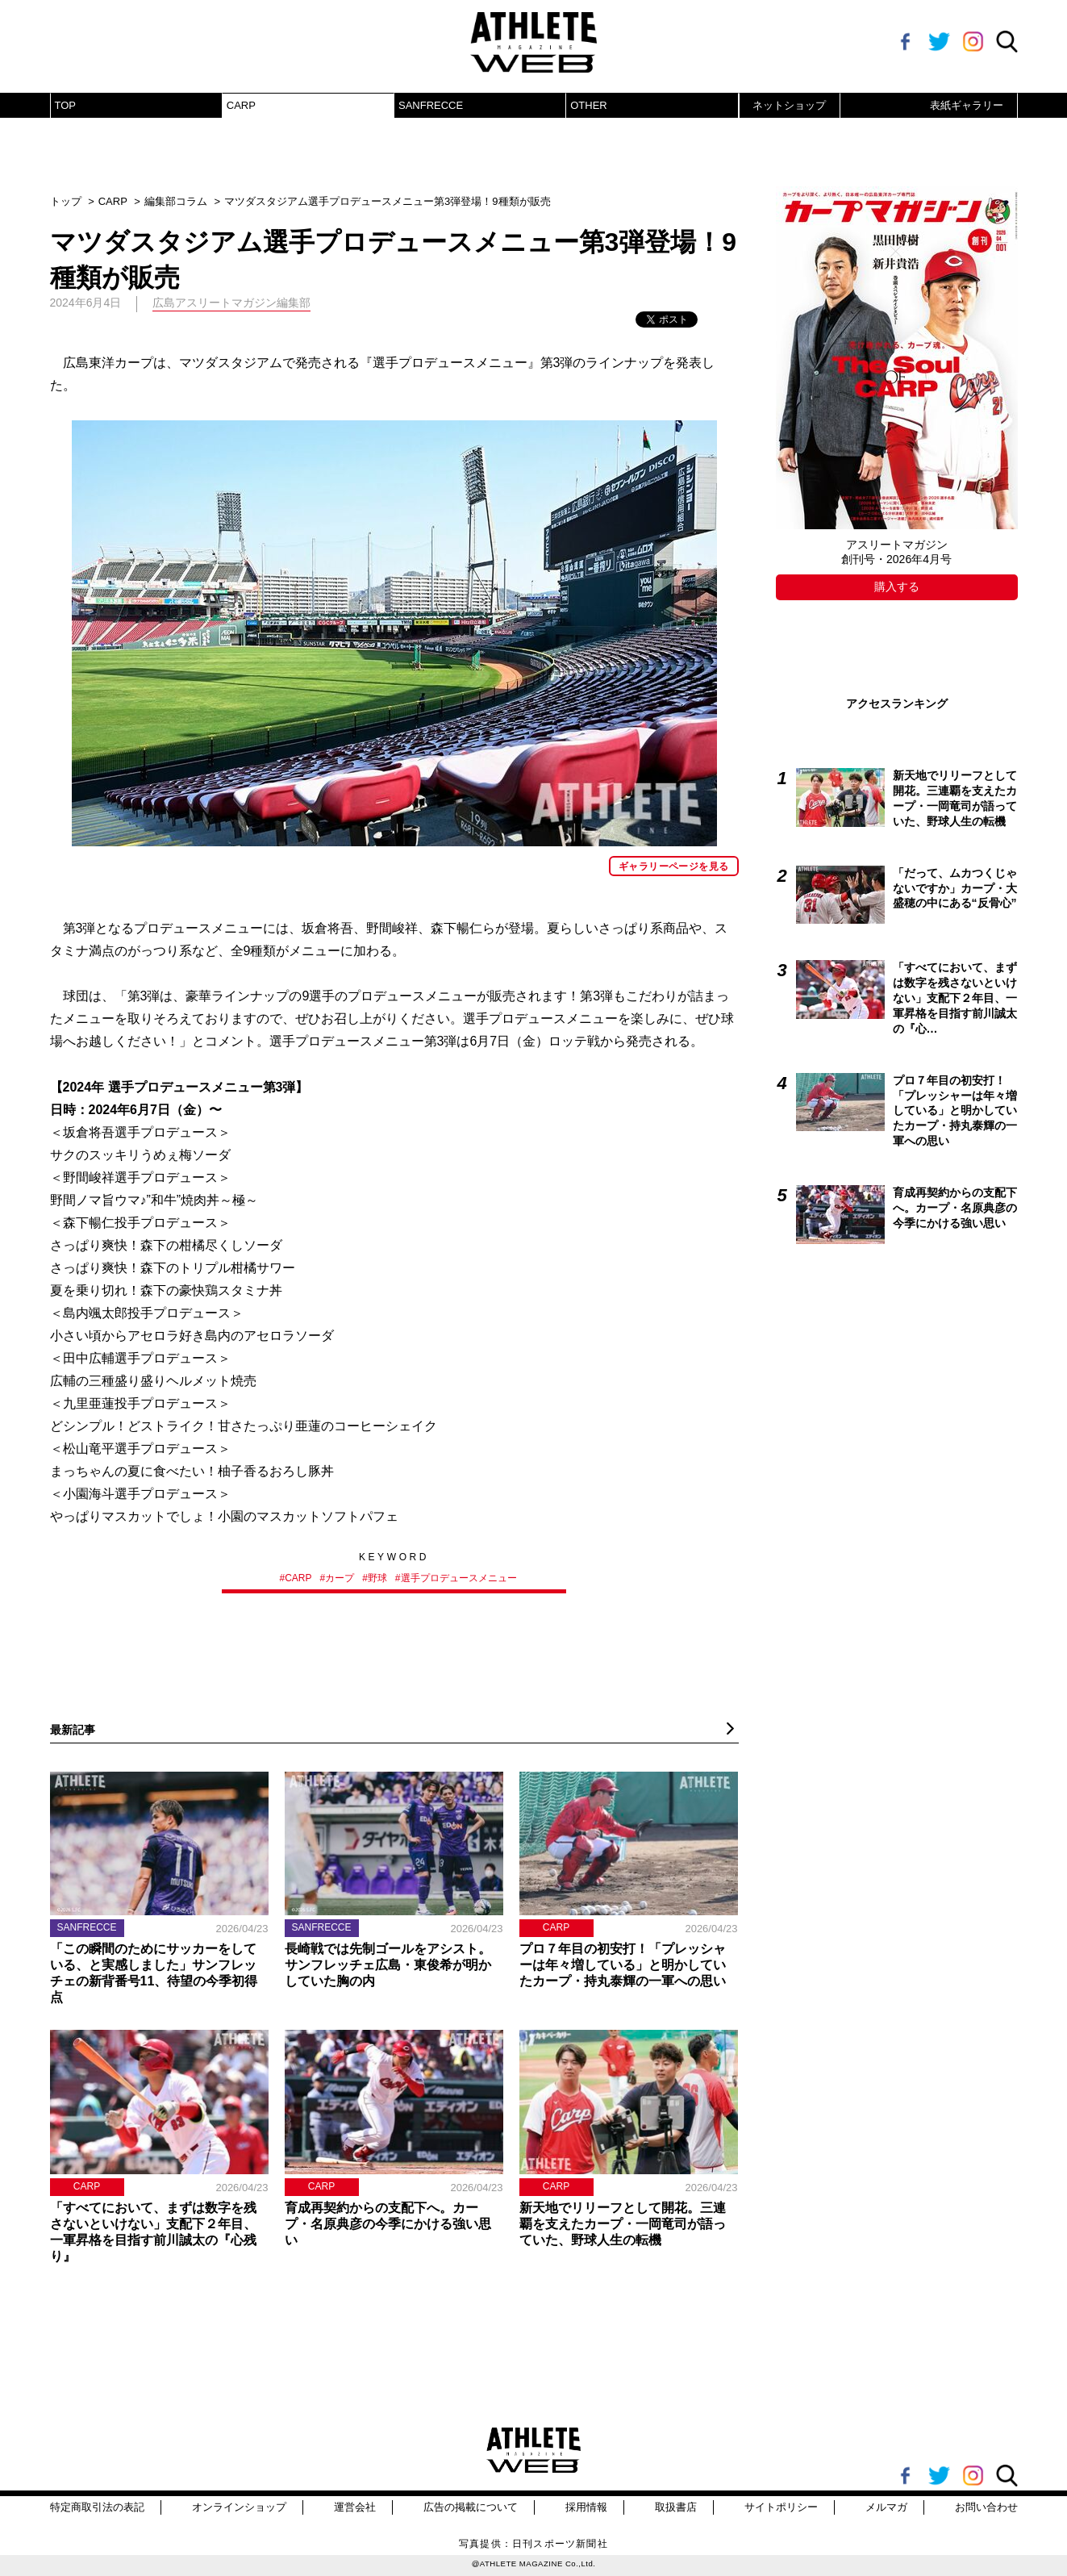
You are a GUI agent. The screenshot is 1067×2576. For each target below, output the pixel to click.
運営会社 (355, 2507)
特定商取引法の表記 (97, 2507)
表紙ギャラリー (966, 105)
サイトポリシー (781, 2507)
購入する (896, 586)
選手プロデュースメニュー (459, 1578)
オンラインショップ (239, 2507)
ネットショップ (789, 105)
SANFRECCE (430, 105)
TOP (66, 105)
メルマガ (886, 2507)
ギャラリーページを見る (673, 866)
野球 (377, 1578)
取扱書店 (676, 2507)
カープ (339, 1578)
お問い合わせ (986, 2507)
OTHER (588, 105)
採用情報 (586, 2507)
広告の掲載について (470, 2507)
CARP (241, 105)
